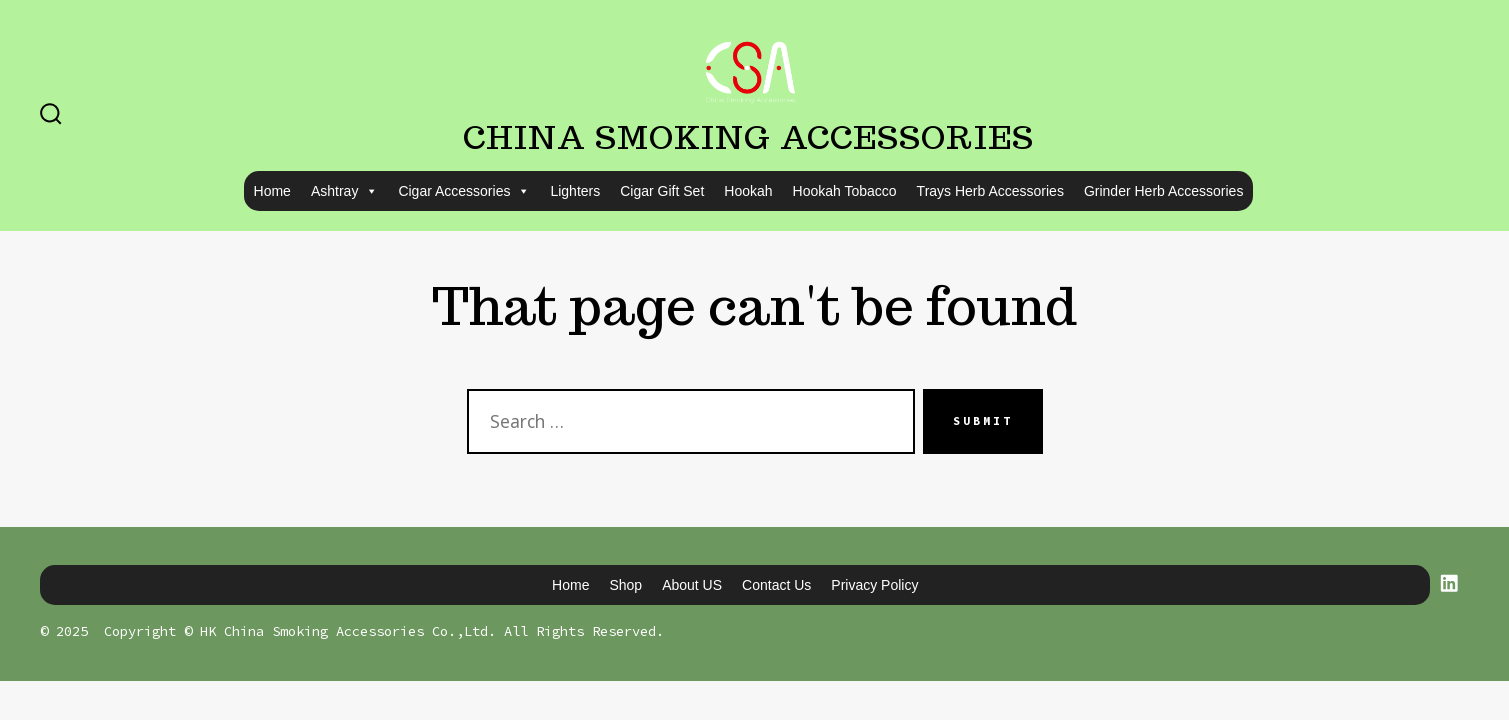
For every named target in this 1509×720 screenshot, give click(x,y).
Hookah (748, 191)
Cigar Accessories (464, 191)
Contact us (776, 585)
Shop (625, 585)
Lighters (575, 191)
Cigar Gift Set (662, 191)
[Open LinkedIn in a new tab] (1449, 583)
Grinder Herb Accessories (1164, 191)
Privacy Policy (874, 585)
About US (692, 585)
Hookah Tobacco (845, 191)
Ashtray (344, 191)
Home (272, 191)
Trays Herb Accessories (990, 191)
